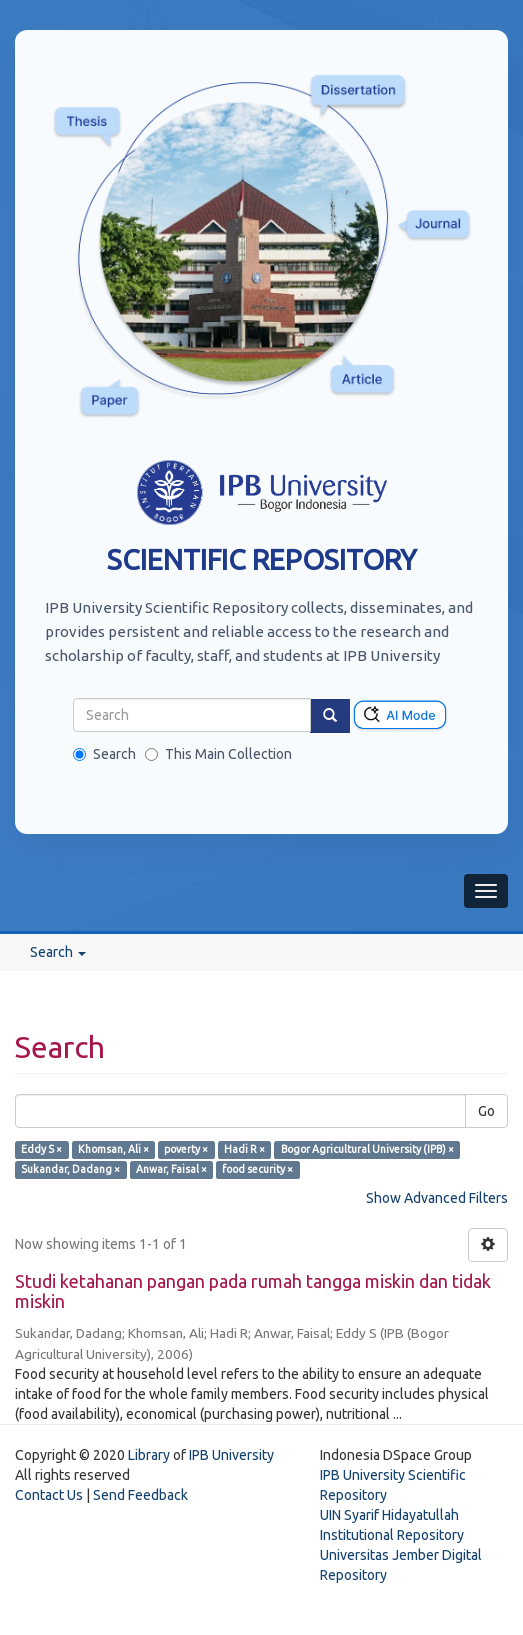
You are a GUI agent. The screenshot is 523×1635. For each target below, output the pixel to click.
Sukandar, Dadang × (70, 1169)
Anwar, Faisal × (171, 1169)
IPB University (231, 1455)
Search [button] (58, 952)
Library (149, 1455)
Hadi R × (244, 1149)
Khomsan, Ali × (113, 1149)
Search (104, 754)
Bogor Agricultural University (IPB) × (367, 1149)
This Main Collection (218, 754)
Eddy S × (41, 1149)
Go (486, 1111)
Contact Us (49, 1495)
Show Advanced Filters (437, 1198)
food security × (257, 1169)
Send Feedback (140, 1495)
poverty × (186, 1149)
